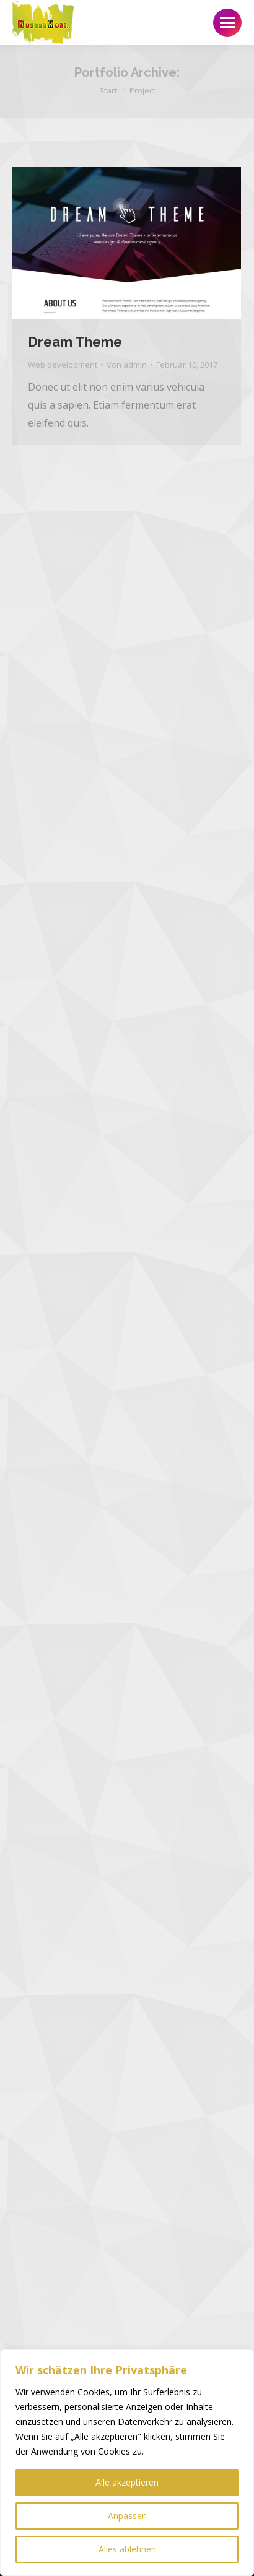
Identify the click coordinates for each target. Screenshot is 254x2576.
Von (127, 364)
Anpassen (127, 2516)
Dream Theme (75, 342)
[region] (127, 2462)
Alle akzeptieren (127, 2482)
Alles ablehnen (127, 2549)
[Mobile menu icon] (227, 23)
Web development (62, 364)
